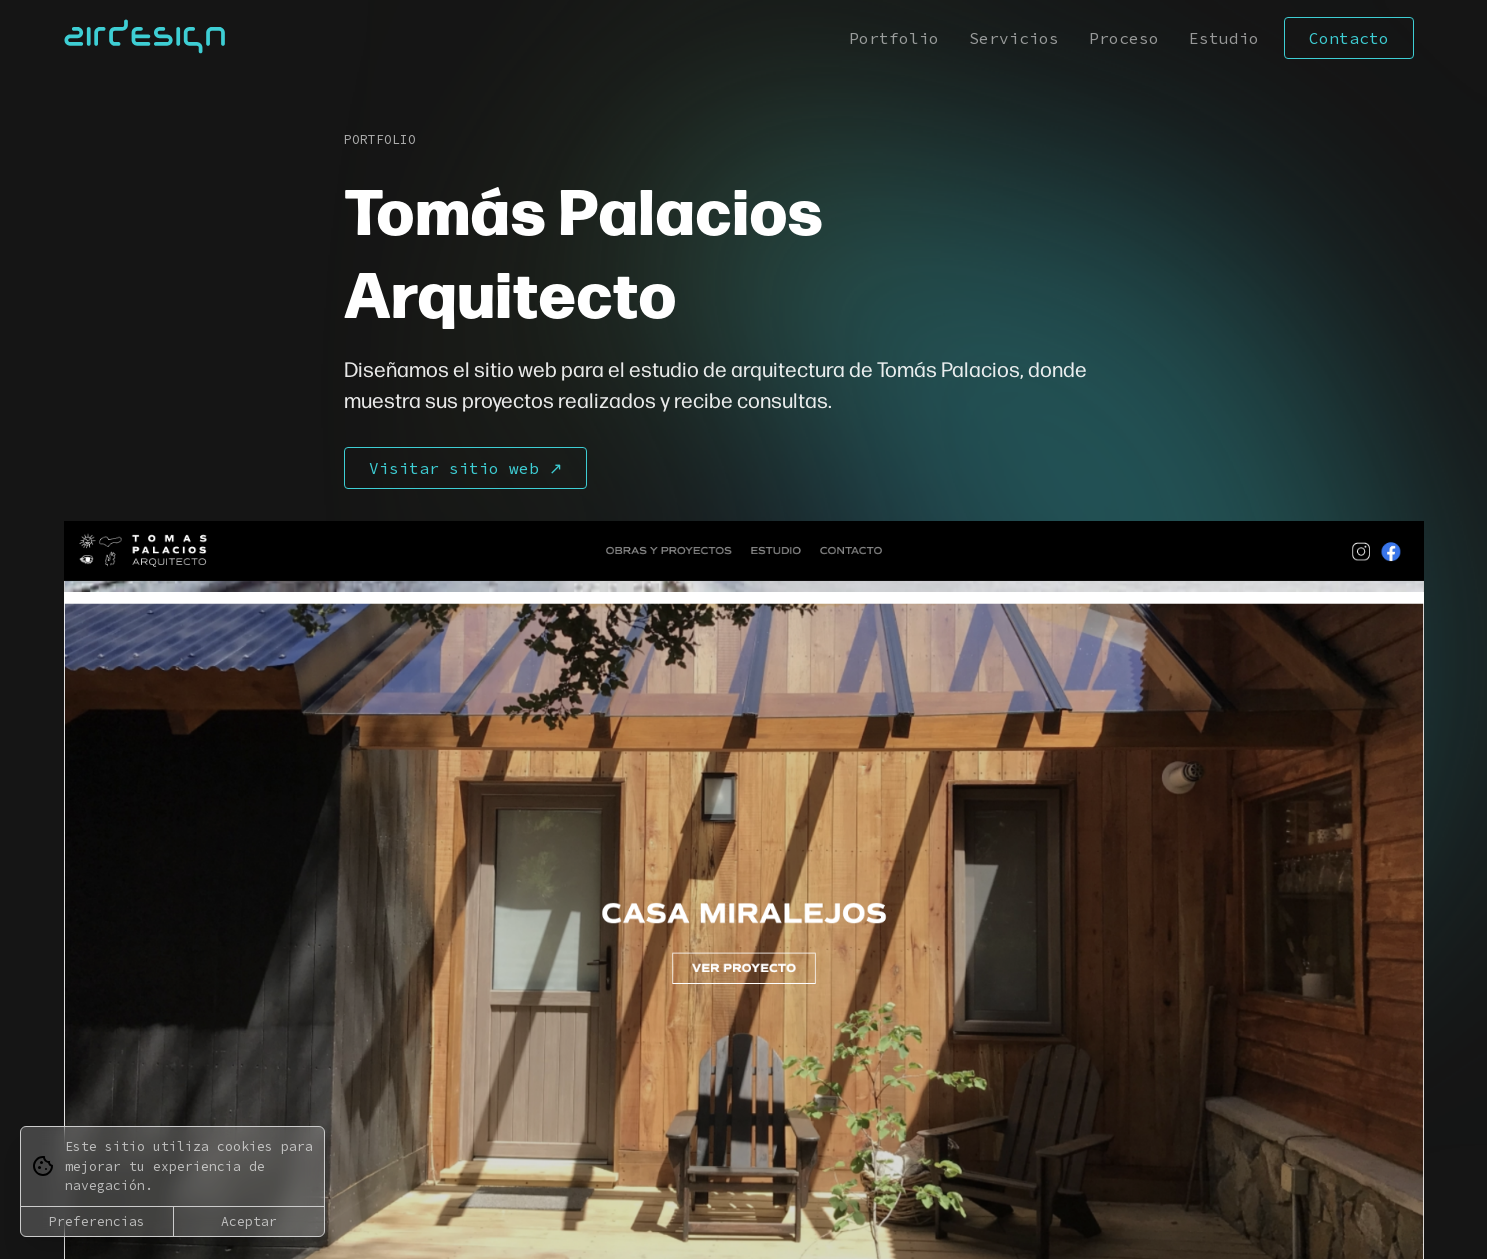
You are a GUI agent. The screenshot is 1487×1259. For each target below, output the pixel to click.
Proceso (1124, 38)
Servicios (1014, 38)
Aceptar (249, 1221)
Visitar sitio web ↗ (465, 468)
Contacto (1349, 38)
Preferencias (97, 1221)
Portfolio (894, 38)
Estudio (1224, 38)
